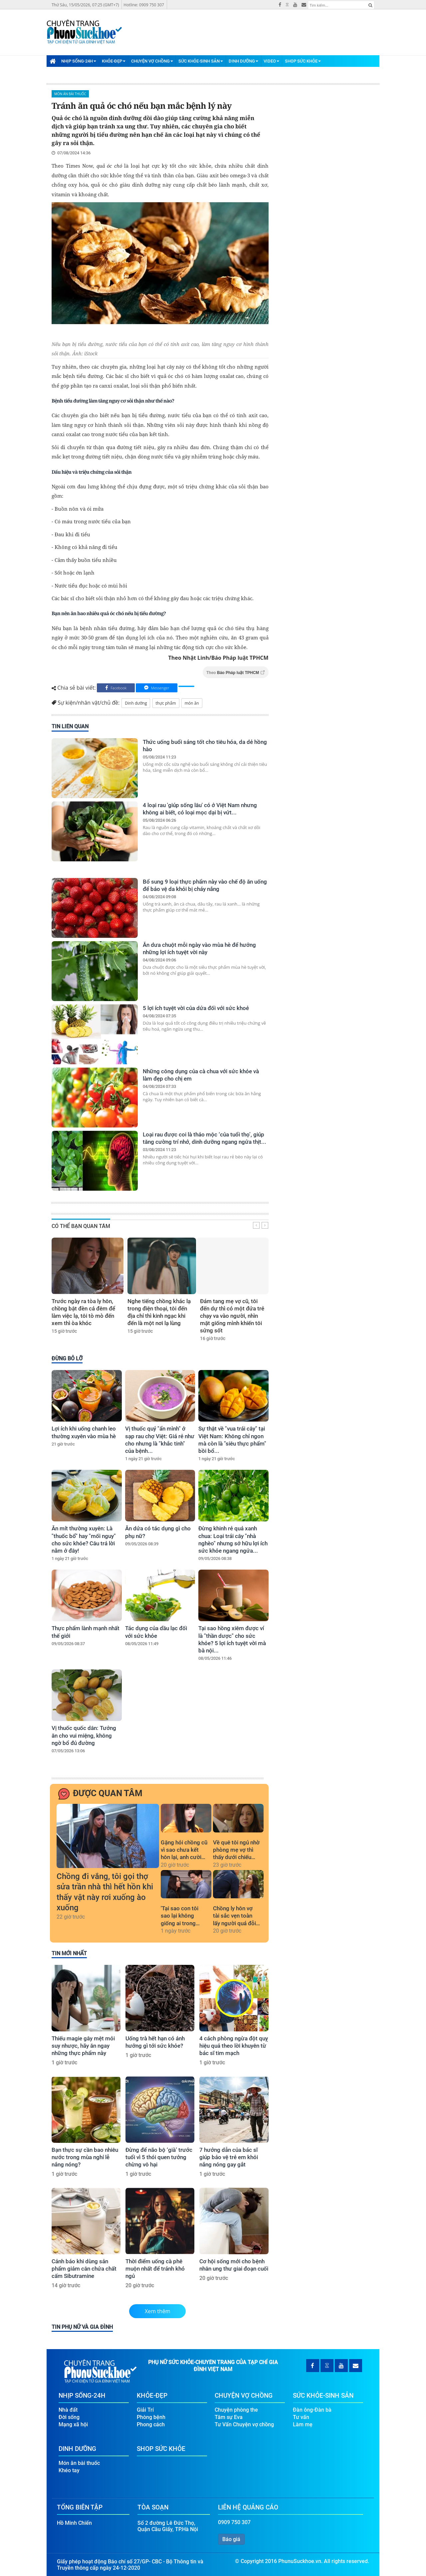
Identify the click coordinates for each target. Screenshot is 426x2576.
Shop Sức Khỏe (303, 61)
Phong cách (151, 2421)
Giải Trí (145, 2406)
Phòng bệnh (151, 2414)
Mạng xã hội (73, 2421)
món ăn (192, 703)
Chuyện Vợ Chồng (152, 61)
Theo (235, 672)
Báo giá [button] (231, 2536)
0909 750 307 (234, 2519)
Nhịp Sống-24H (78, 61)
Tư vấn (301, 2414)
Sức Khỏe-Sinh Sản (200, 61)
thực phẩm (166, 703)
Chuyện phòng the (236, 2406)
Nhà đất (68, 2406)
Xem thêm (157, 2311)
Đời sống (69, 2414)
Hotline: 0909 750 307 (143, 5)
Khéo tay (69, 2467)
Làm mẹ (303, 2421)
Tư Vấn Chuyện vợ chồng (244, 2421)
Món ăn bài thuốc (70, 93)
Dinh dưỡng (136, 703)
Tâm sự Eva (229, 2414)
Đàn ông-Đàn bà (312, 2406)
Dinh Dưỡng (243, 61)
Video (271, 61)
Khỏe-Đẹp (113, 61)
